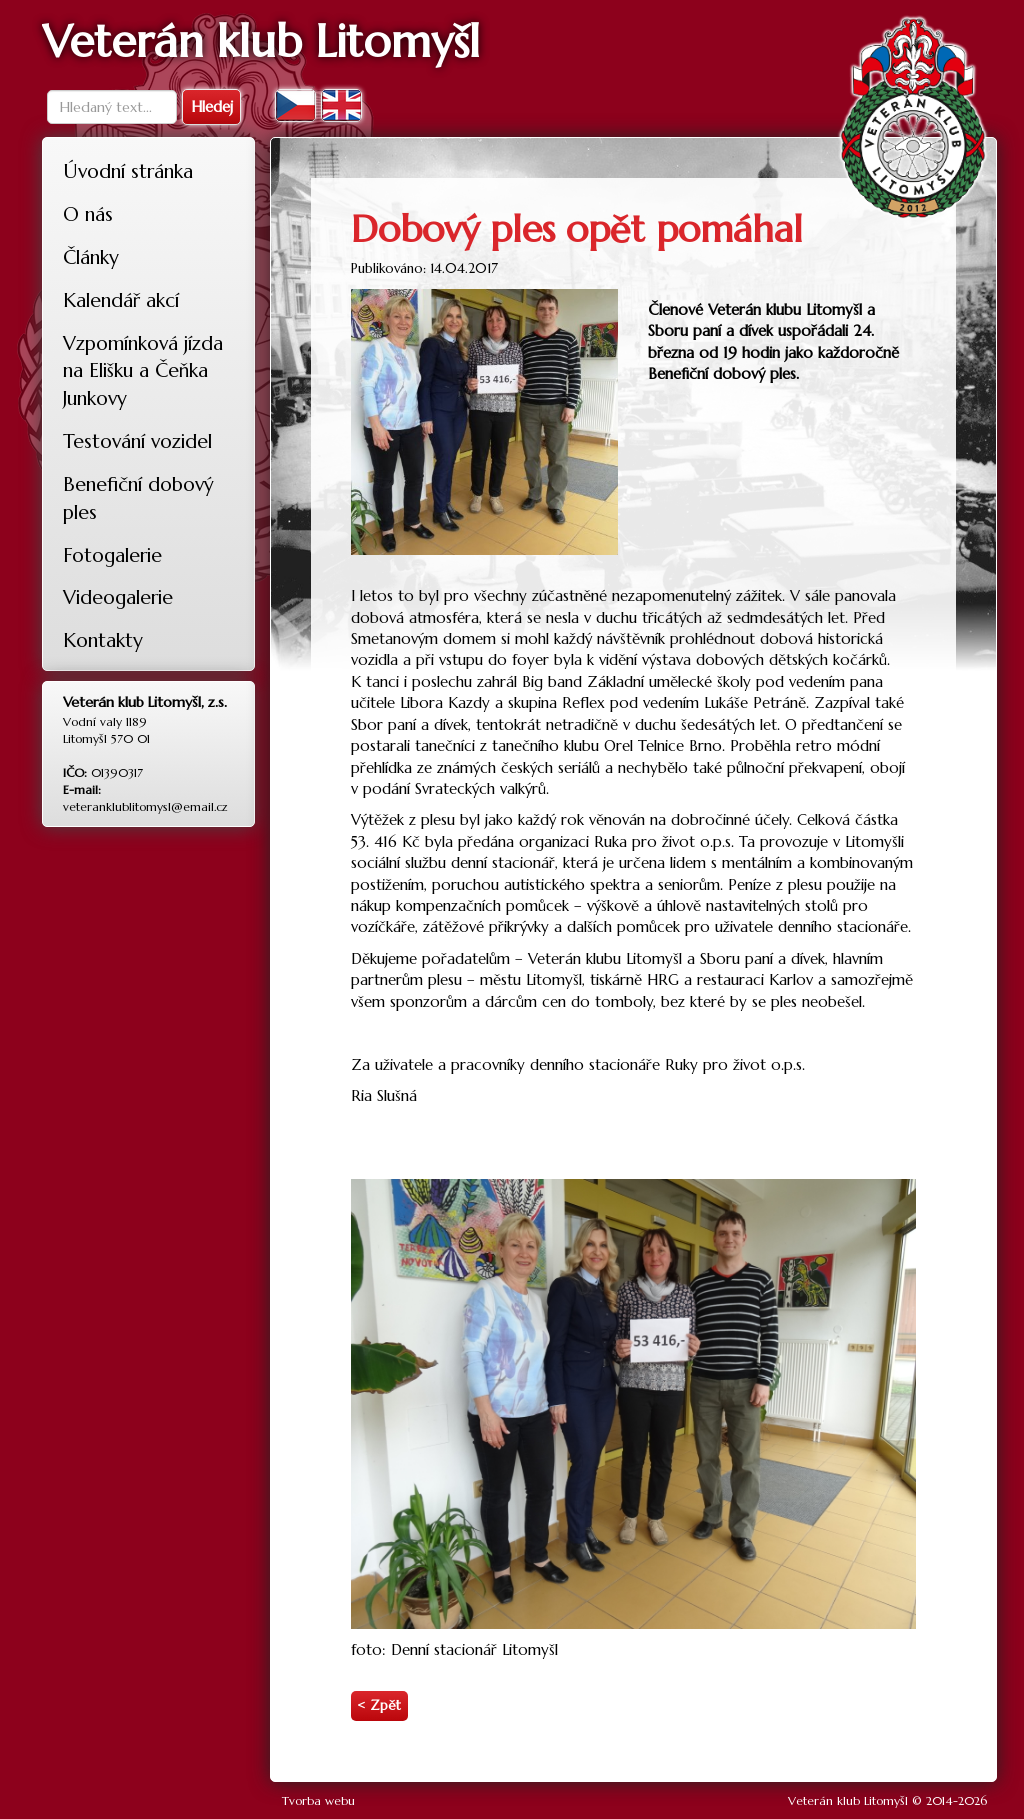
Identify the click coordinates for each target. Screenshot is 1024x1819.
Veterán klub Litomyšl (848, 1800)
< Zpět (379, 1705)
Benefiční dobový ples (138, 498)
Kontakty (103, 640)
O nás (88, 214)
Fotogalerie (112, 555)
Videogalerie (118, 597)
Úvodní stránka (128, 171)
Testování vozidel (137, 441)
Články (91, 257)
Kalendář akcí (121, 300)
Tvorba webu (318, 1800)
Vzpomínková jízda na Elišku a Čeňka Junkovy (143, 371)
